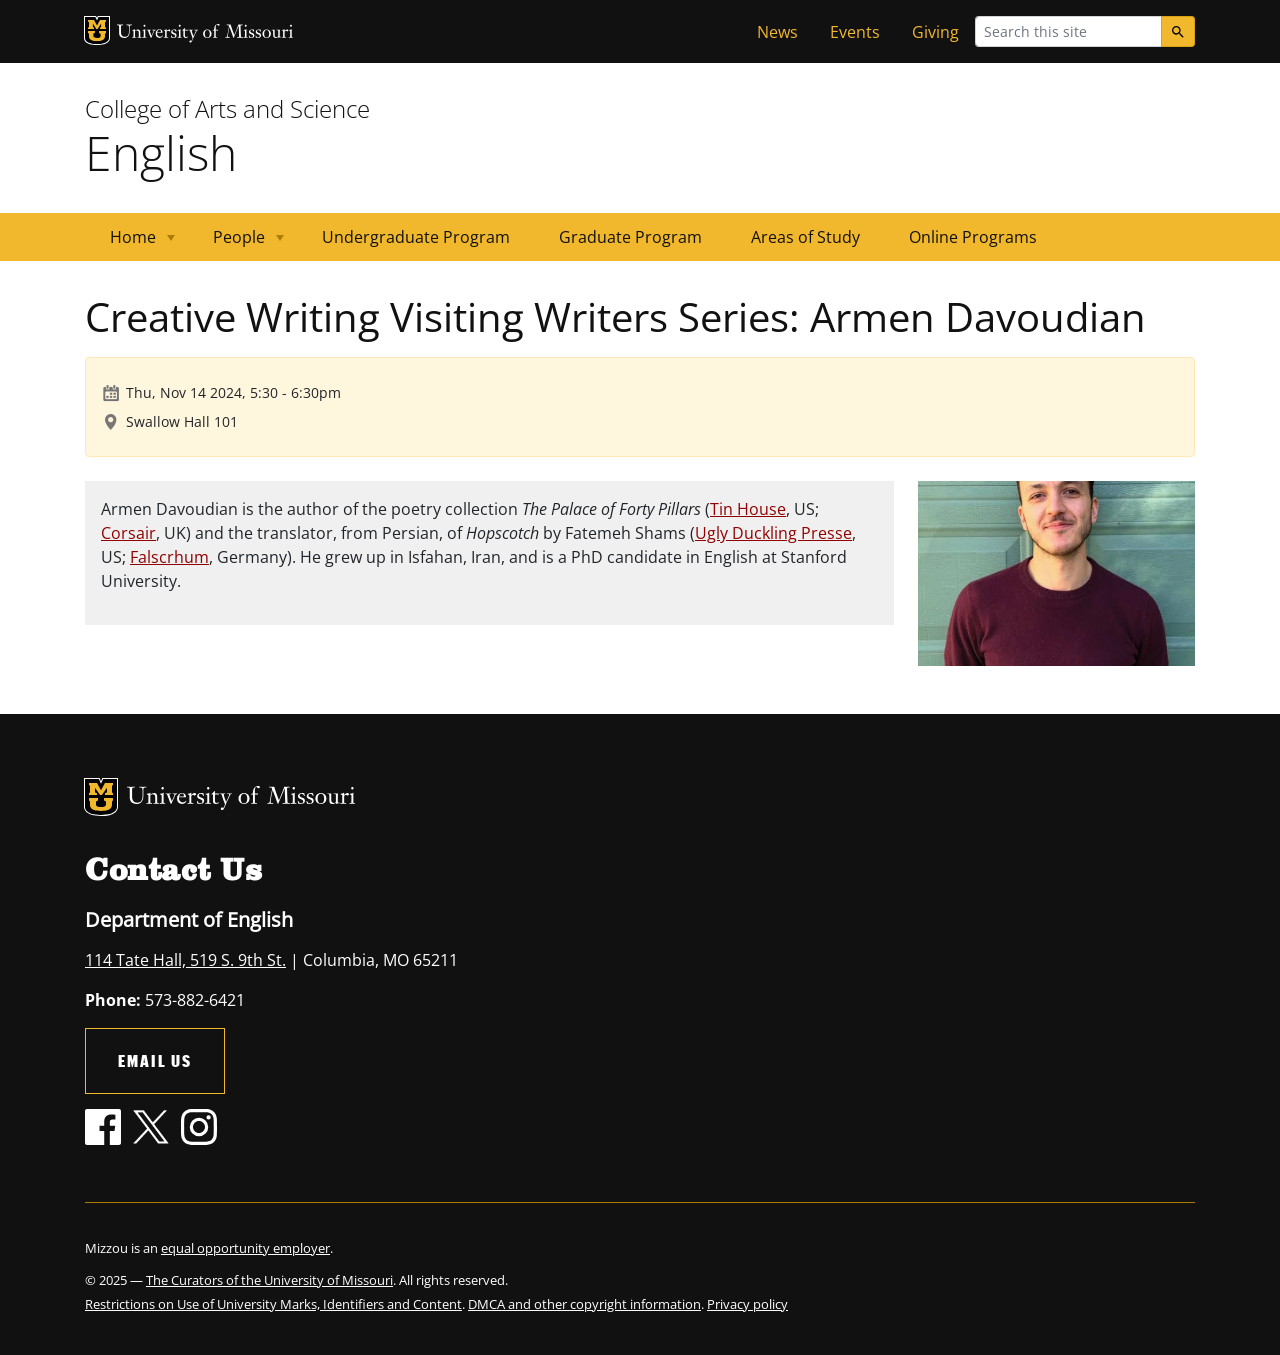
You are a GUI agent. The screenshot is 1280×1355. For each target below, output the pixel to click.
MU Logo (97, 30)
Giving (935, 32)
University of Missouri (205, 33)
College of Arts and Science (227, 108)
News (777, 32)
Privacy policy (747, 1304)
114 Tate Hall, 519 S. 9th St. (185, 960)
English (161, 152)
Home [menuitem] (130, 243)
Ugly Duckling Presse (773, 533)
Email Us (155, 1060)
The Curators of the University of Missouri (269, 1280)
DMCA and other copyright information (584, 1304)
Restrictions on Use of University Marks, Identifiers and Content (273, 1304)
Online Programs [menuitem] (973, 237)
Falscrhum (169, 557)
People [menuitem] (236, 243)
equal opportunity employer (245, 1248)
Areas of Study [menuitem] (805, 237)
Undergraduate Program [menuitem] (416, 237)
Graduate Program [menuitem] (630, 237)
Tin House (748, 509)
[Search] (1178, 31)
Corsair (128, 533)
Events (855, 32)
